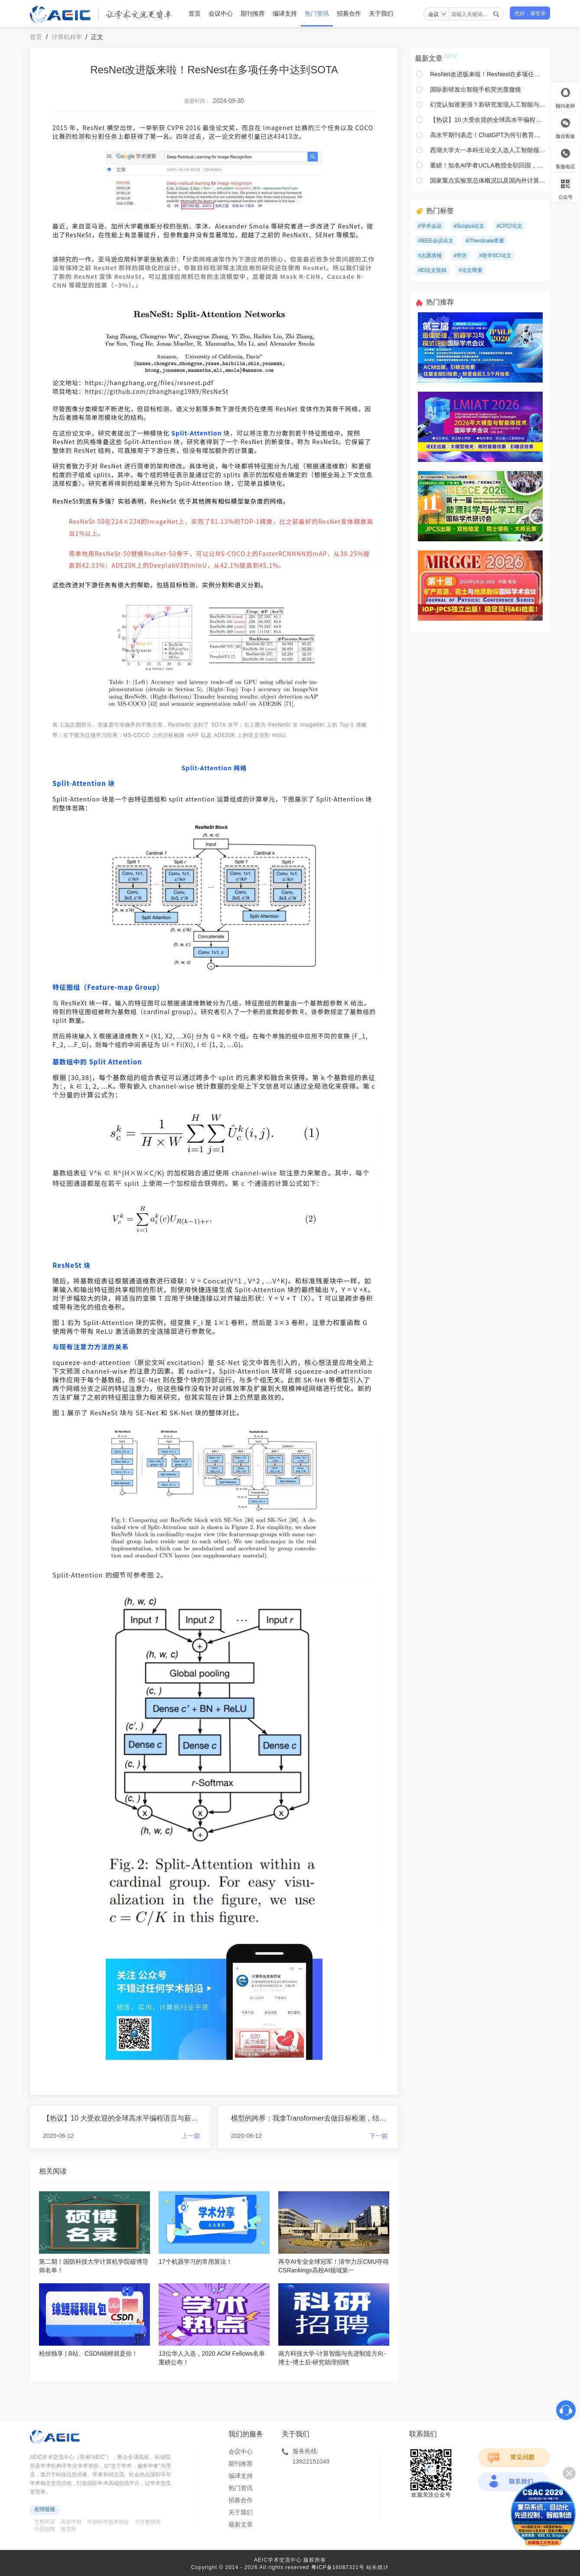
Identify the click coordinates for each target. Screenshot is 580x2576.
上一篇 (191, 2135)
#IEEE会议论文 (435, 241)
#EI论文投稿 (432, 270)
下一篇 (378, 2135)
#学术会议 (430, 226)
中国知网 (44, 2529)
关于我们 (381, 13)
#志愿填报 (430, 255)
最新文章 (240, 2524)
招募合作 (349, 13)
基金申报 (71, 2522)
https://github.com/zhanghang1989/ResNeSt (156, 391)
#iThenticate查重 (485, 241)
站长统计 (377, 2567)
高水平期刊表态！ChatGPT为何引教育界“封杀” (488, 135)
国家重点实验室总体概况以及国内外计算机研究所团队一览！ (488, 180)
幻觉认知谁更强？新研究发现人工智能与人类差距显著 (488, 104)
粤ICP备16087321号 (338, 2567)
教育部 (68, 2529)
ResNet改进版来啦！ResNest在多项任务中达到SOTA (488, 74)
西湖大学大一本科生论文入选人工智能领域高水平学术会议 (488, 150)
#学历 (460, 255)
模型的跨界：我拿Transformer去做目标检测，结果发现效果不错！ (309, 2118)
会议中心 (221, 13)
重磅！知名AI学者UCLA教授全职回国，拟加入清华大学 (488, 165)
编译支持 (285, 13)
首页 (195, 13)
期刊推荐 (253, 13)
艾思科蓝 (44, 2522)
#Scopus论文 (469, 226)
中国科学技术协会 (108, 2522)
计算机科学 (67, 36)
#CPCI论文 (509, 226)
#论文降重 (470, 270)
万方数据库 (148, 2522)
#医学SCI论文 (495, 255)
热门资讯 (317, 13)
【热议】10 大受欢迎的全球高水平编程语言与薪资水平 (121, 2118)
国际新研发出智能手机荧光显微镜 (475, 89)
